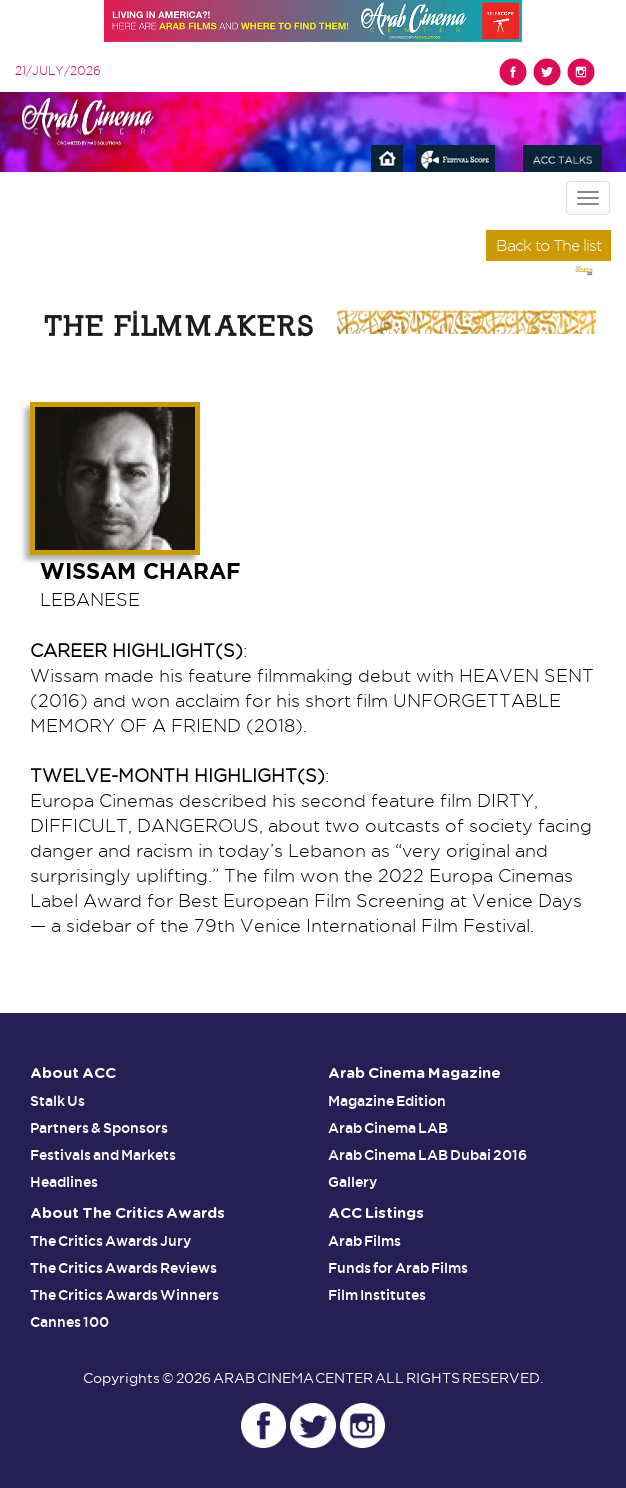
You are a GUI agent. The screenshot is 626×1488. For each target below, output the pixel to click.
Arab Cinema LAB (388, 1128)
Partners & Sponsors (99, 1128)
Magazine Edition (387, 1101)
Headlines (64, 1182)
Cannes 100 (69, 1322)
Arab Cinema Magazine (414, 1073)
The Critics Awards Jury (110, 1241)
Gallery (352, 1182)
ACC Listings (376, 1213)
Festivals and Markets (103, 1155)
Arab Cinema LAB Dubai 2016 (427, 1155)
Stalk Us (57, 1101)
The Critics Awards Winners (124, 1295)
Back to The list (548, 245)
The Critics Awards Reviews (123, 1268)
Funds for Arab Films (398, 1268)
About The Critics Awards (127, 1213)
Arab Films (364, 1241)
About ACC (73, 1073)
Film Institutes (377, 1295)
